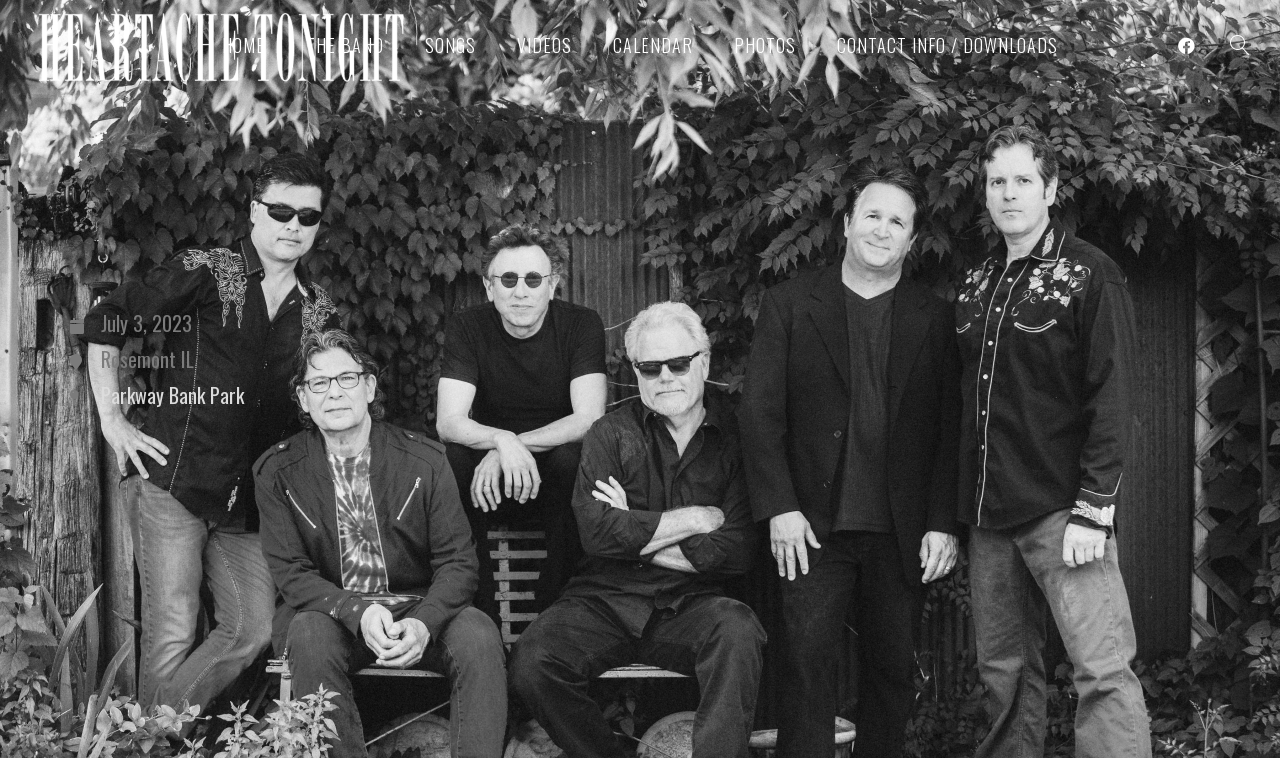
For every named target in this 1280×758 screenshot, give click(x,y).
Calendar (653, 45)
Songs (450, 45)
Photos (765, 45)
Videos (544, 45)
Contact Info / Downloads (947, 45)
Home (243, 45)
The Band (345, 45)
